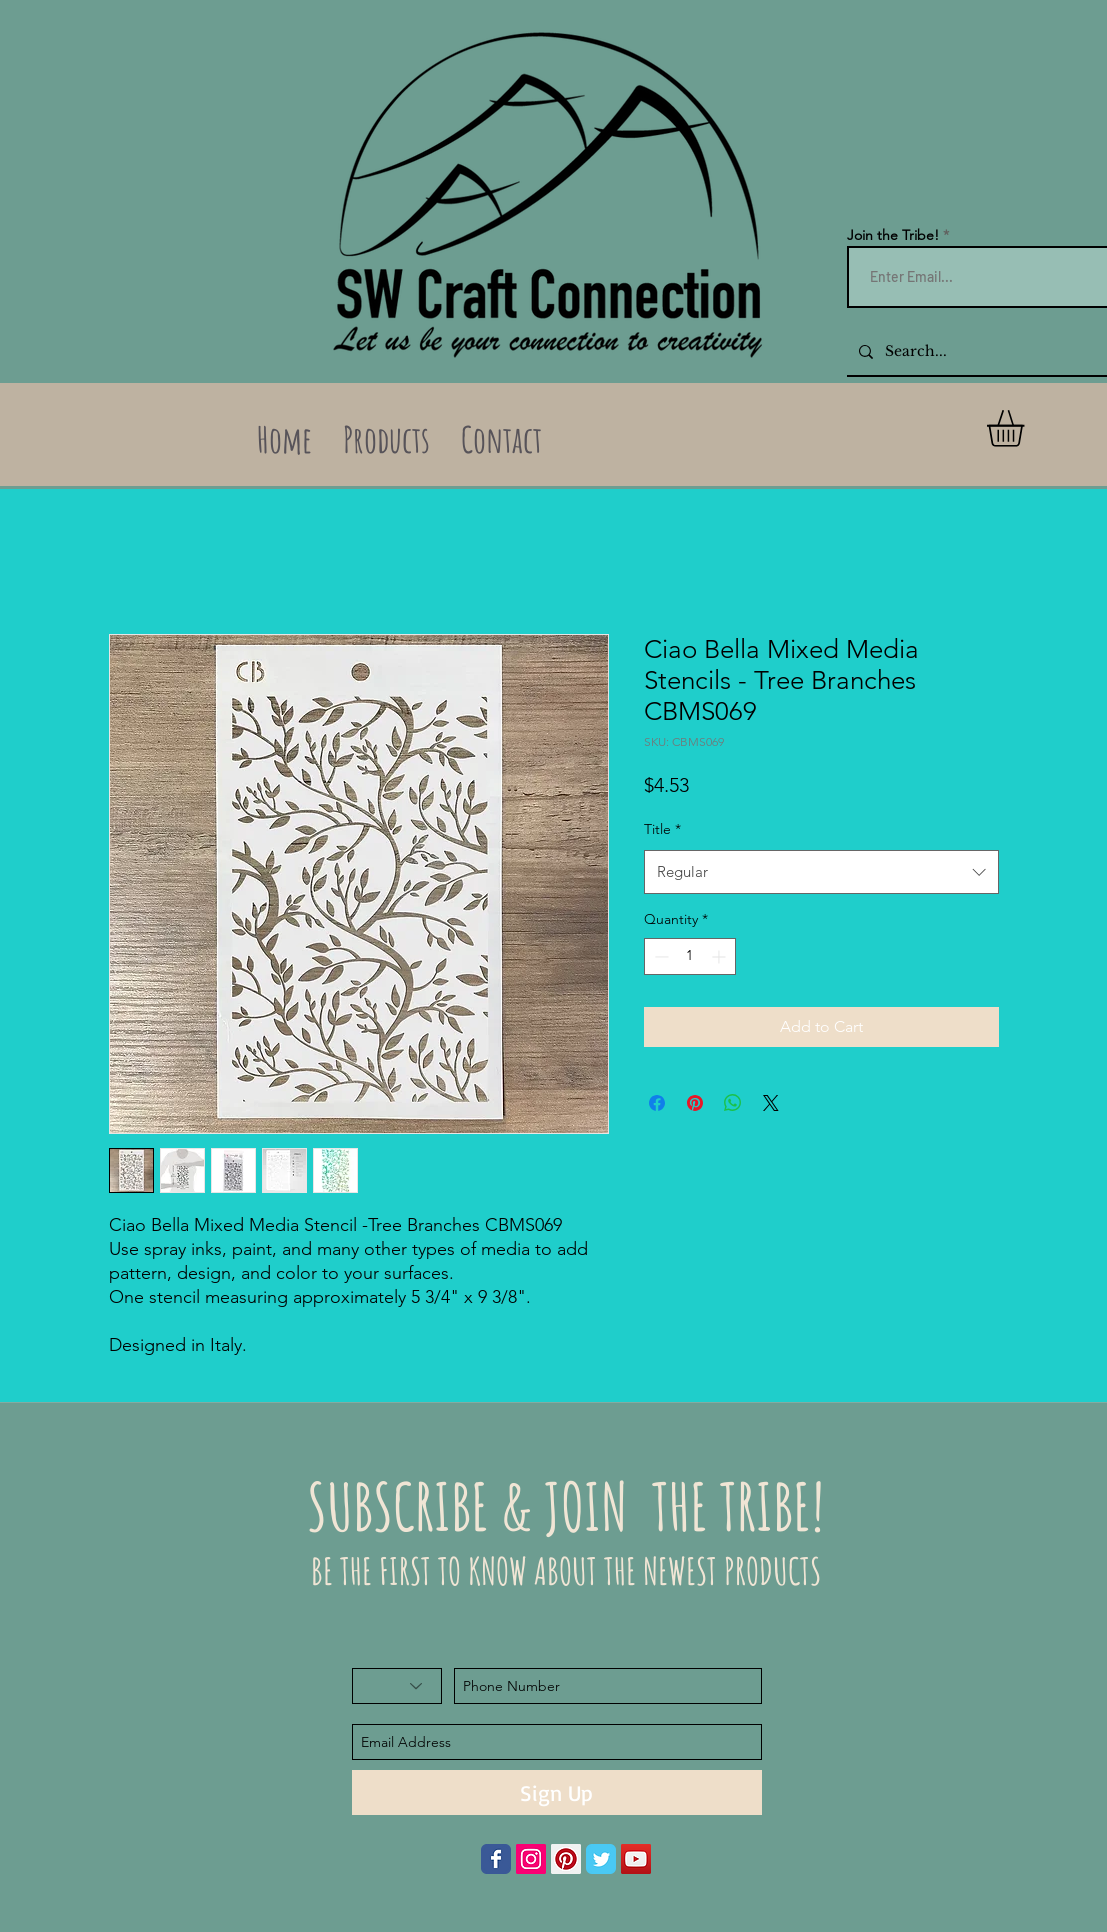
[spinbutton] (690, 956)
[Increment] (720, 956)
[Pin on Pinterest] (695, 1103)
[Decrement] (659, 956)
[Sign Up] (557, 1792)
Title (662, 829)
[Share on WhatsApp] (733, 1103)
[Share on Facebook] (657, 1103)
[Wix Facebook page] (496, 1859)
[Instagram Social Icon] (531, 1859)
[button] (1027, 428)
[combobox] (821, 872)
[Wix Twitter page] (601, 1859)
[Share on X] (771, 1103)
